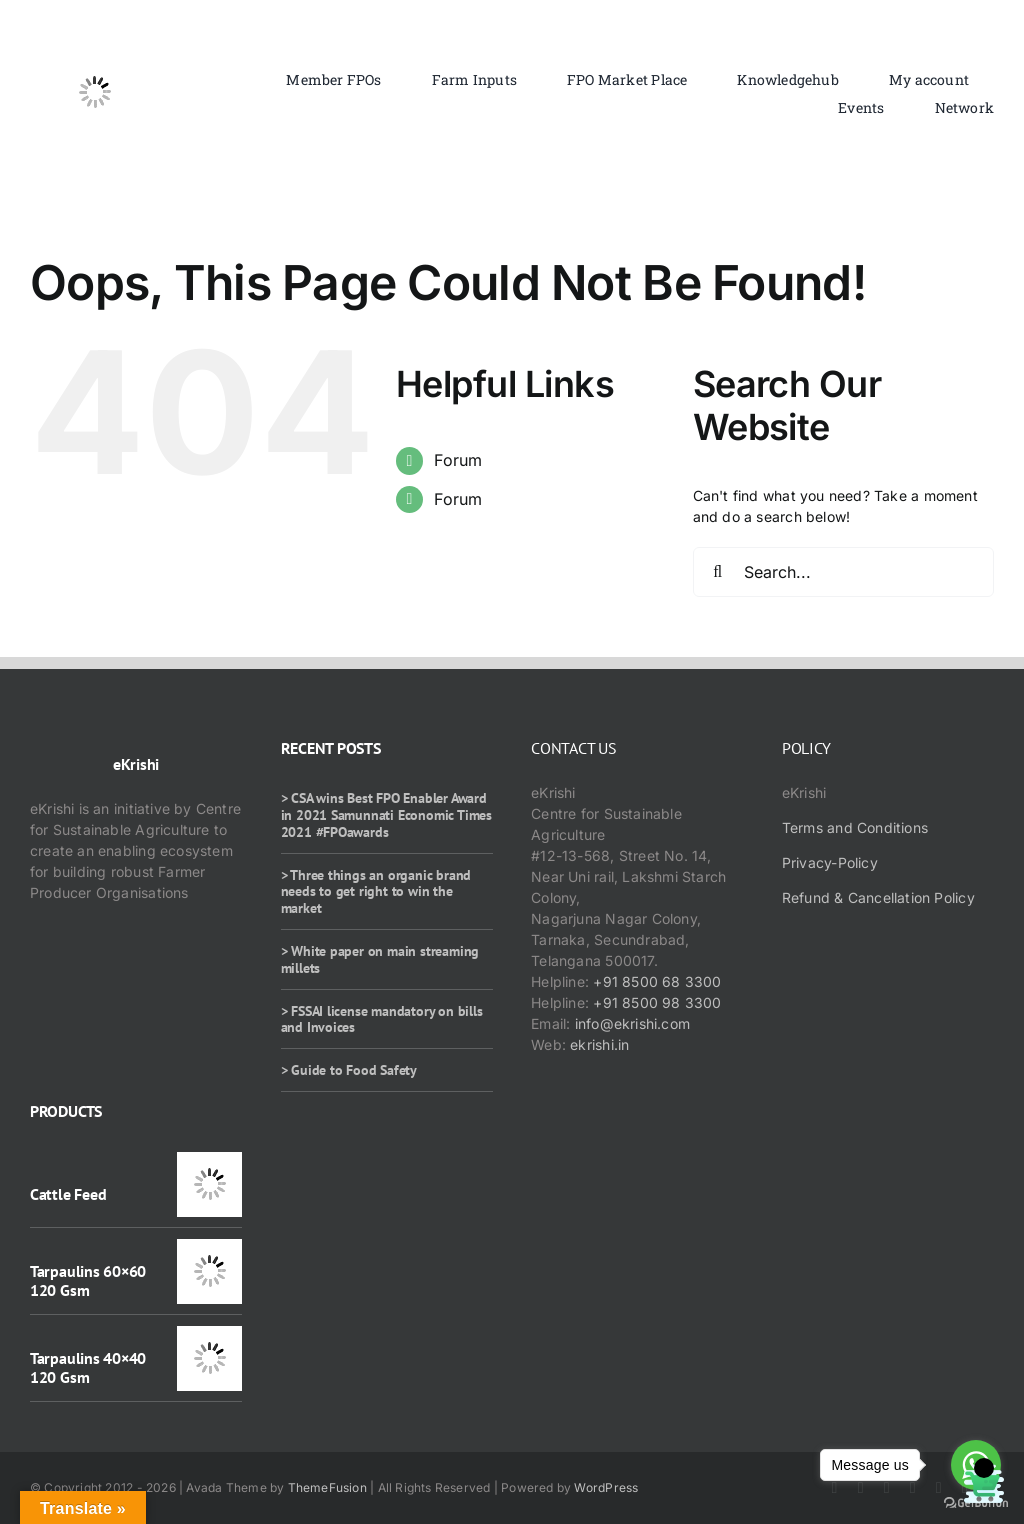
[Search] (718, 572)
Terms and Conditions (855, 827)
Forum (458, 460)
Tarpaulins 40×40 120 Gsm (88, 1367)
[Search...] (843, 572)
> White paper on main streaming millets (380, 959)
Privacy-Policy (830, 862)
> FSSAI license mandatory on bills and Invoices (382, 1019)
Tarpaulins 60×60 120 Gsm (88, 1280)
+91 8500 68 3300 (657, 981)
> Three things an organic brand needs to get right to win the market (376, 892)
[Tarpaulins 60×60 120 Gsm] (209, 1249)
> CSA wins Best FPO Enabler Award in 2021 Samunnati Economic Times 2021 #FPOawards (386, 815)
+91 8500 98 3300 (657, 1002)
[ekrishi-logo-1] (95, 33)
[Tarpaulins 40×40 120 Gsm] (209, 1336)
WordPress (606, 1487)
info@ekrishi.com (632, 1023)
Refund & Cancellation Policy (878, 897)
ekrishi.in (599, 1044)
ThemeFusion (327, 1487)
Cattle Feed (68, 1194)
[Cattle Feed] (209, 1162)
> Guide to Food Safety (349, 1070)
